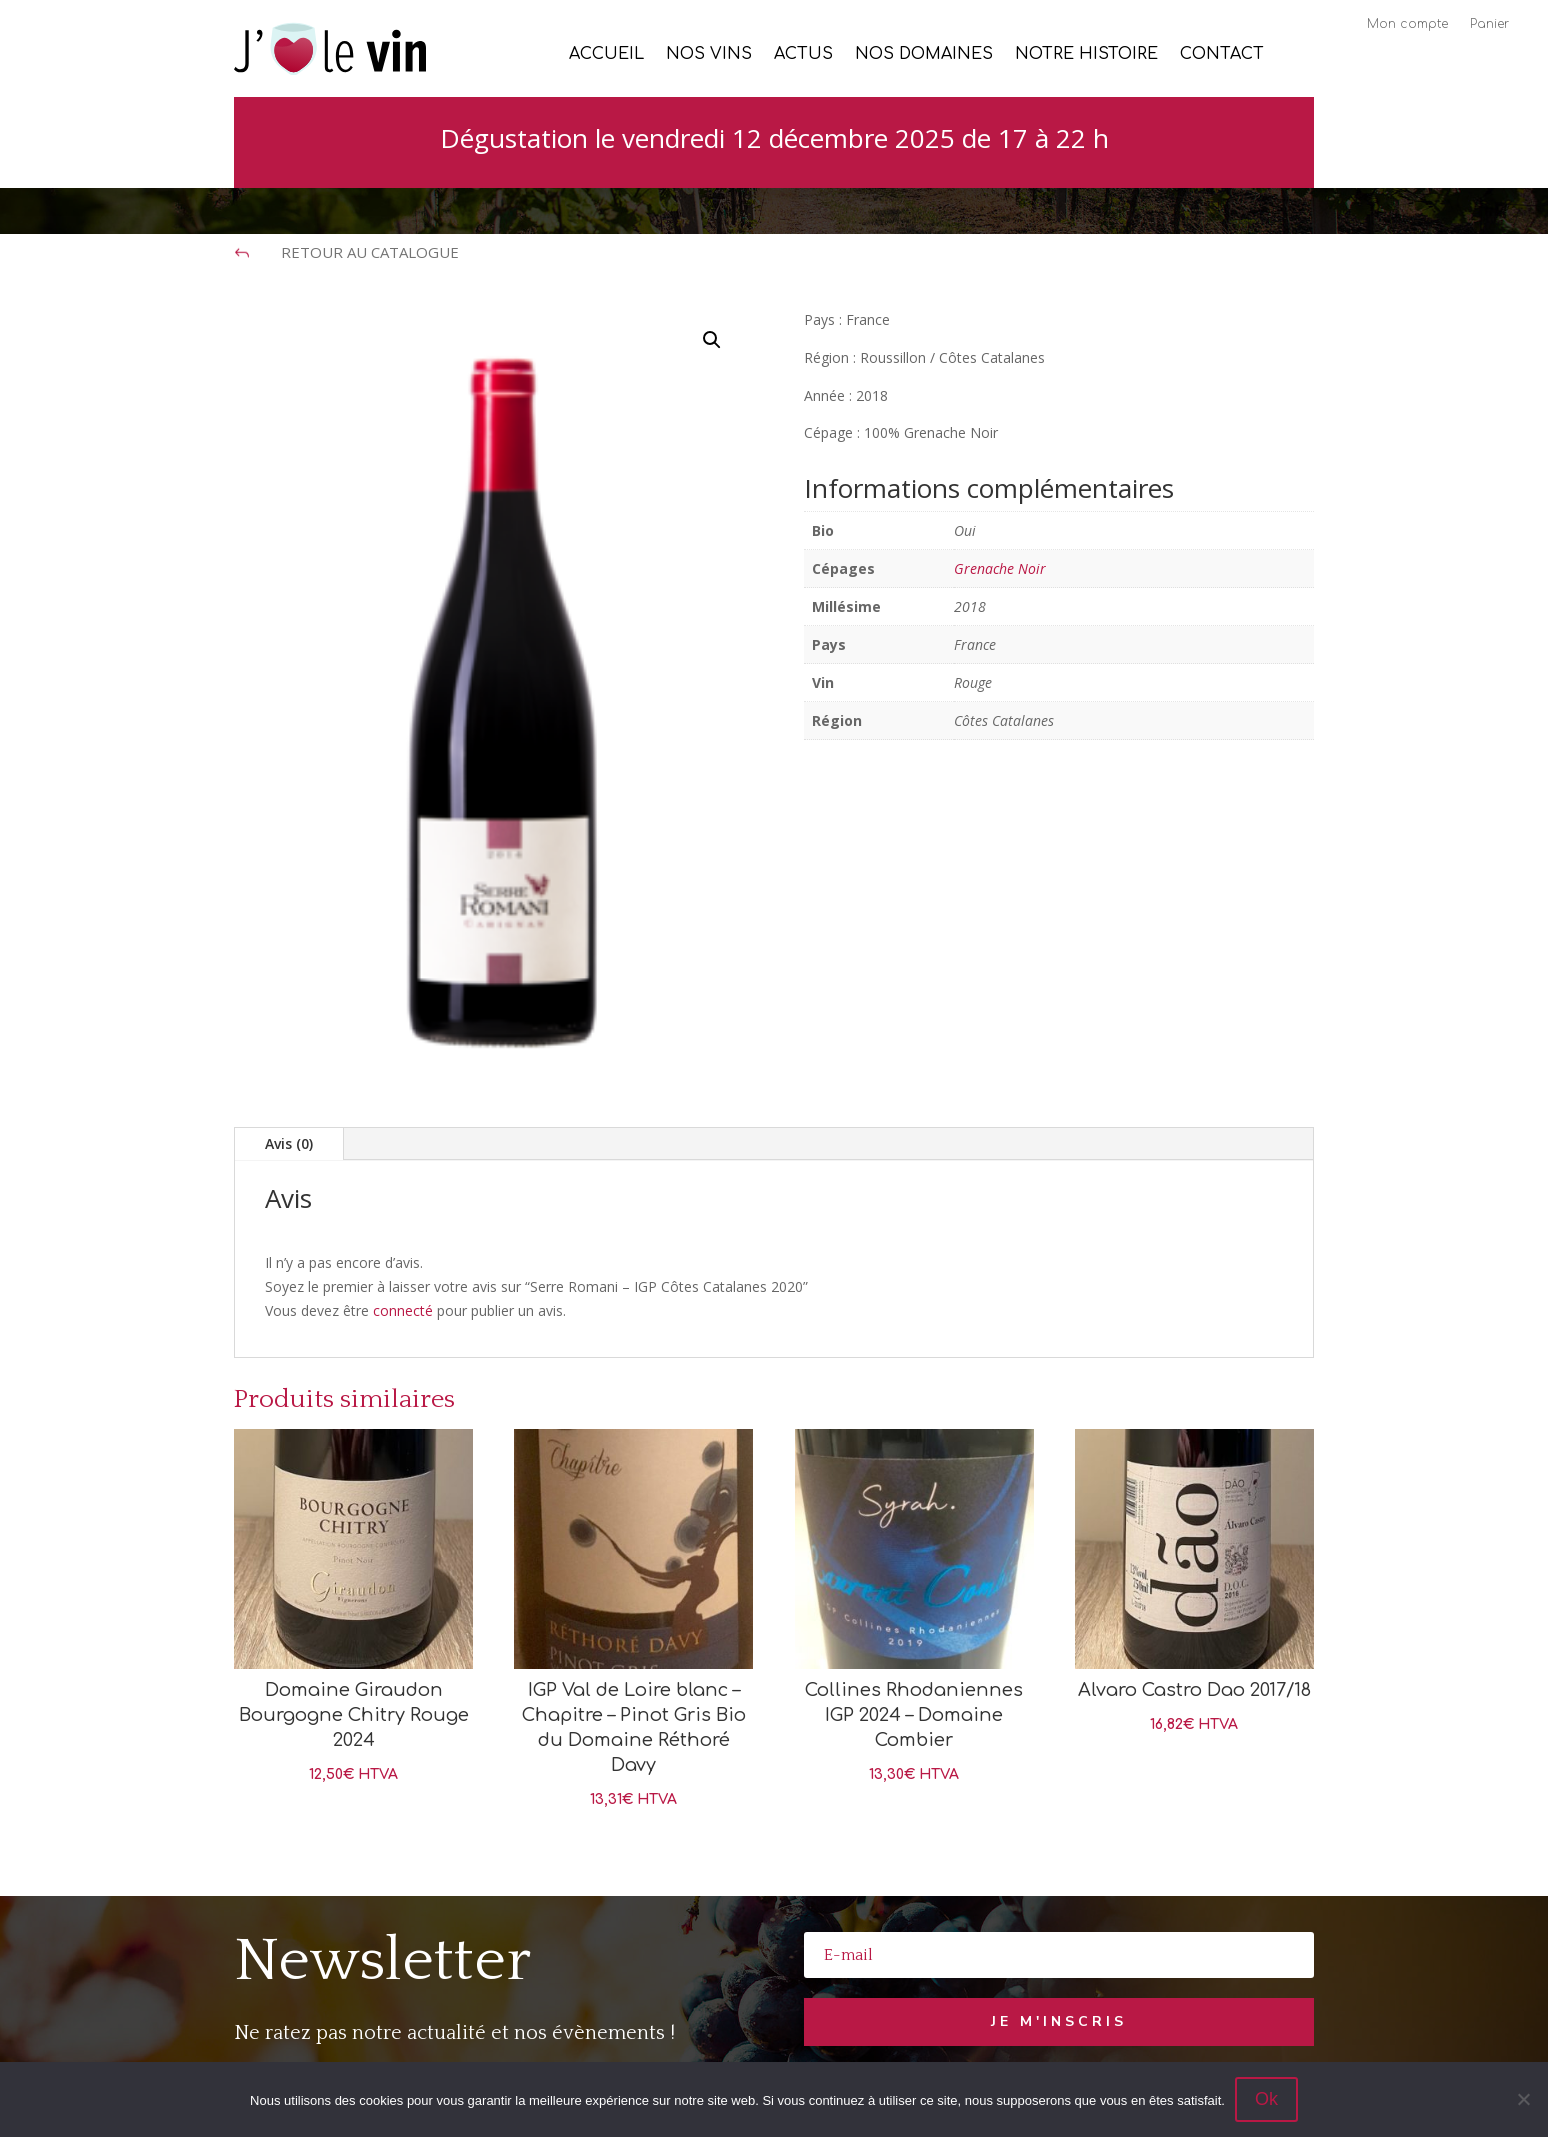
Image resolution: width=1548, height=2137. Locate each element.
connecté (403, 1310)
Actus (803, 55)
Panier (1489, 24)
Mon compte (1407, 24)
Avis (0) (289, 1143)
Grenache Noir (1000, 568)
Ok (1266, 2099)
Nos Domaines (924, 55)
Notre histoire (1086, 55)
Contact (1222, 55)
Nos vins (709, 55)
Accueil (606, 55)
